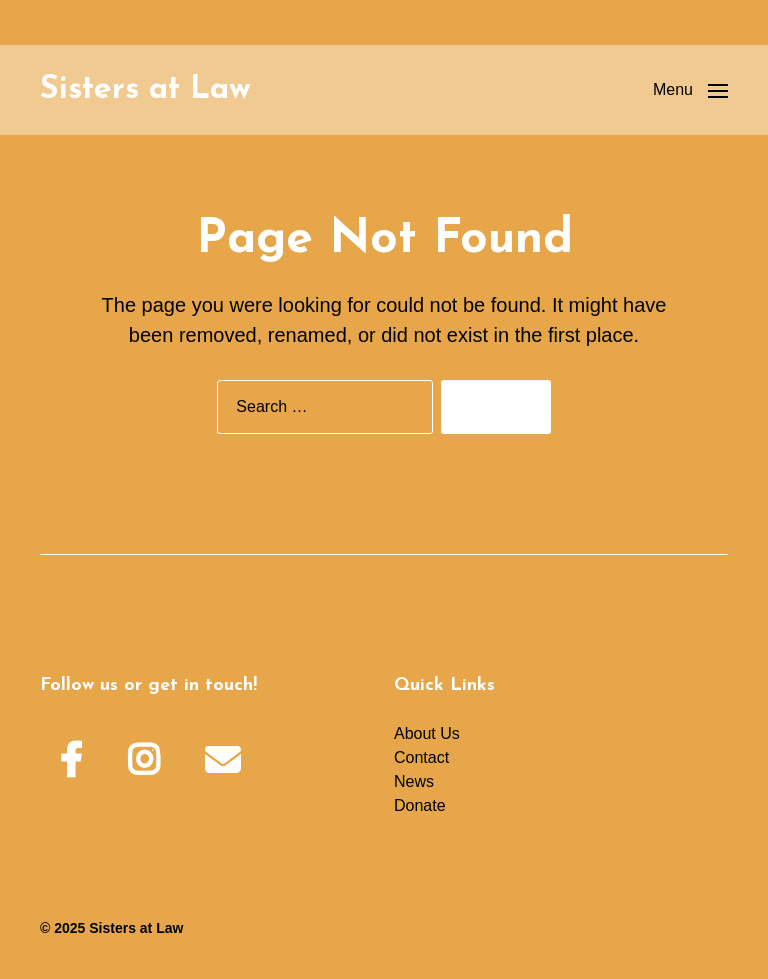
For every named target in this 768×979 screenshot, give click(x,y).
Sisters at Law (145, 90)
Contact (421, 757)
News (414, 781)
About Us (427, 733)
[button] (690, 90)
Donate (420, 805)
